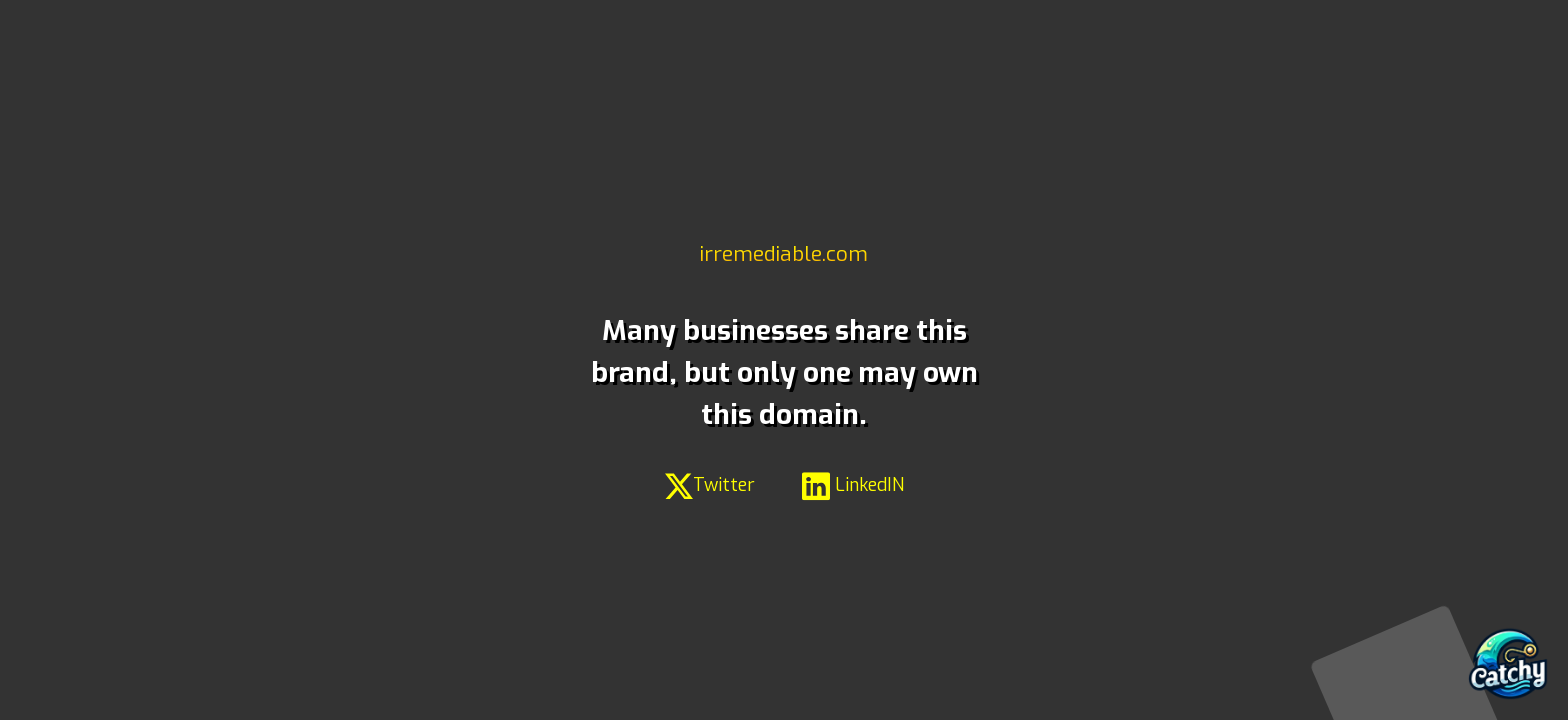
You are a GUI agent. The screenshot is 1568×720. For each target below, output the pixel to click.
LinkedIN (853, 485)
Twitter (710, 485)
